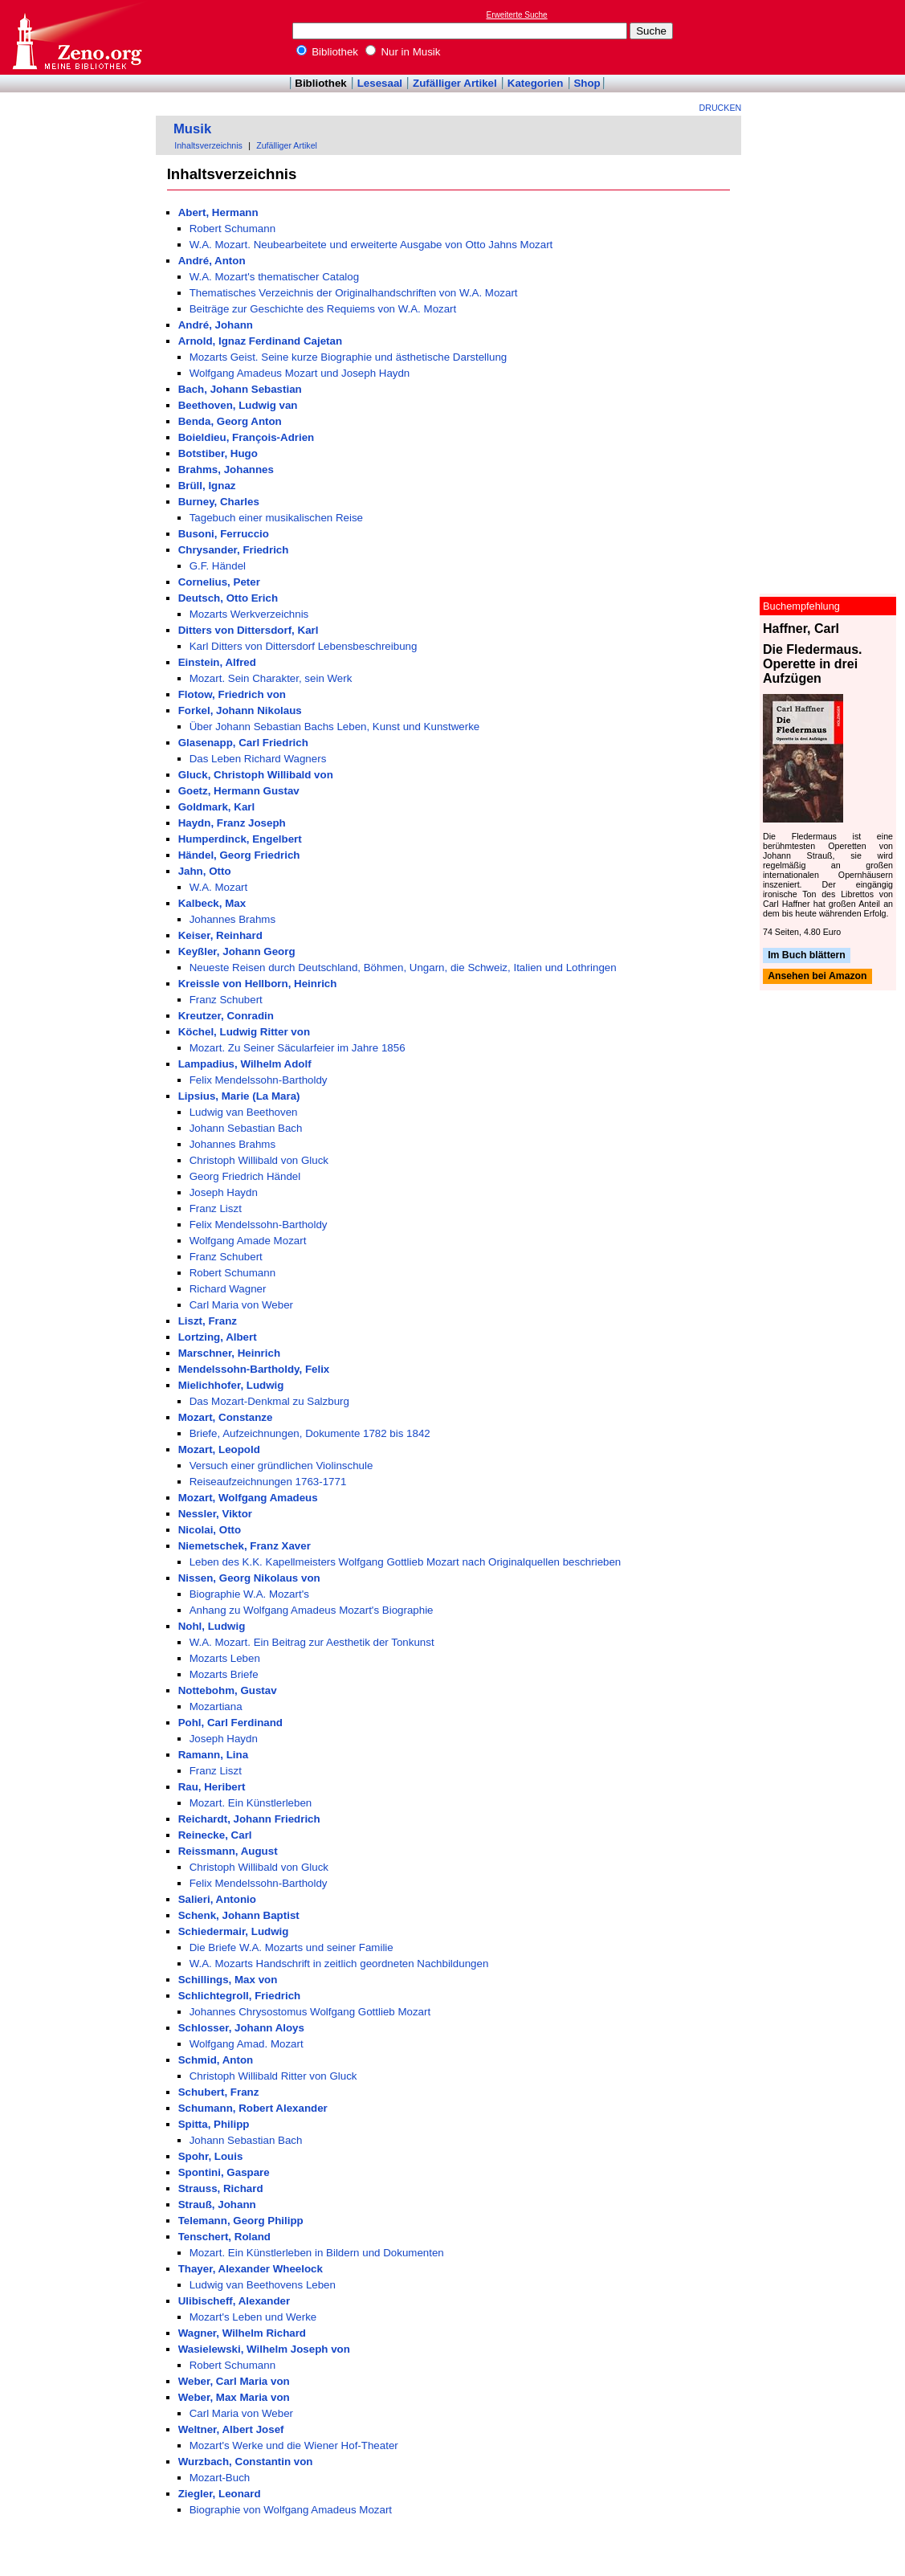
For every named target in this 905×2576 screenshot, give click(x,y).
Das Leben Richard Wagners (258, 759)
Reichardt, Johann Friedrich (249, 1819)
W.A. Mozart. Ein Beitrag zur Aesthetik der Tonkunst (312, 1642)
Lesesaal (379, 83)
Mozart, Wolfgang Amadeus (248, 1498)
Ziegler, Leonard (219, 2494)
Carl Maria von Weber (241, 1305)
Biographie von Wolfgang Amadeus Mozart (291, 2510)
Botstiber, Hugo (218, 453)
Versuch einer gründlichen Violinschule (281, 1465)
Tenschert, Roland (224, 2237)
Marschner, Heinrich (229, 1353)
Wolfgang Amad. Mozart (247, 2044)
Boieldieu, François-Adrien (246, 437)
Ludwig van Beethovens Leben (263, 2285)
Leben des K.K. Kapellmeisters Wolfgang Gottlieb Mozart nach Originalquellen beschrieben (406, 1562)
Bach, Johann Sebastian (240, 389)
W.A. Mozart (219, 887)
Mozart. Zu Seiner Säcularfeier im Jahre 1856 (298, 1048)
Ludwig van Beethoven (244, 1112)
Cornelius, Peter (219, 582)
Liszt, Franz (207, 1321)
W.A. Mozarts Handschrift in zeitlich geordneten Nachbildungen (339, 1964)
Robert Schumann (232, 228)
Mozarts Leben (225, 1658)
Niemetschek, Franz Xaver (244, 1546)
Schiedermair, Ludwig (233, 1931)
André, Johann (215, 325)
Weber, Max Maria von (234, 2397)
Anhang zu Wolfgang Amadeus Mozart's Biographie (312, 1610)
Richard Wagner (228, 1289)
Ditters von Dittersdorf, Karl (248, 630)
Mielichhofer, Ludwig (231, 1385)
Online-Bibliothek (76, 37)
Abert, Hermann (218, 212)
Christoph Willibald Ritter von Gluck (273, 2076)
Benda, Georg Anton (230, 421)
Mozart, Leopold (219, 1449)
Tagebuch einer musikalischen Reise (276, 518)
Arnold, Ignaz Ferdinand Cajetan (260, 341)
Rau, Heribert (212, 1787)
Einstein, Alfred (217, 662)
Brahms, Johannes (226, 469)
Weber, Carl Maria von (234, 2381)
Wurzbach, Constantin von (245, 2462)
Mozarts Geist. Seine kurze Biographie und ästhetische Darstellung (349, 357)
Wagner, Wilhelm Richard (242, 2333)
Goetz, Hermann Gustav (239, 791)
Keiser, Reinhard (220, 935)
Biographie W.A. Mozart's (249, 1594)
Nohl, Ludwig (212, 1626)
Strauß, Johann (217, 2204)
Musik (192, 129)
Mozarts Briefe (224, 1674)
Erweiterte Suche (517, 14)
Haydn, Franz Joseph (232, 823)
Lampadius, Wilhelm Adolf (245, 1064)
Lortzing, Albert (217, 1337)
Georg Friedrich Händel (245, 1176)
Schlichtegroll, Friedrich (239, 1996)
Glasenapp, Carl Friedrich (243, 743)
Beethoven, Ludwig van (238, 405)
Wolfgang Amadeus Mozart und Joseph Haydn (300, 373)
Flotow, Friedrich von (232, 694)
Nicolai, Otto (210, 1530)
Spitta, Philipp (214, 2124)
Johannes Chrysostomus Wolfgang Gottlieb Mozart (310, 2012)
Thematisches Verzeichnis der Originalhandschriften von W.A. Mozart (354, 293)
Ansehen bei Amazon (817, 976)
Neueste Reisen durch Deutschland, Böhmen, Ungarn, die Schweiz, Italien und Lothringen (403, 967)
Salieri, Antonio (217, 1899)
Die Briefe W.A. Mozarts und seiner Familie (291, 1947)
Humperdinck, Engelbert (240, 839)
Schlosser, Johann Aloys (241, 2028)
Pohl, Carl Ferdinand (230, 1723)
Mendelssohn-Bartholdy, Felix (254, 1369)
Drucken (720, 107)
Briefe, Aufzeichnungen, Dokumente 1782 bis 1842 (310, 1433)
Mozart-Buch (220, 2478)
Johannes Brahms (232, 919)
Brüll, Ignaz (207, 486)
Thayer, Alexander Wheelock (250, 2269)
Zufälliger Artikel (455, 83)
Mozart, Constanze (225, 1417)
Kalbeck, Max (212, 903)
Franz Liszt (216, 1208)
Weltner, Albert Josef (231, 2429)
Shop (586, 83)
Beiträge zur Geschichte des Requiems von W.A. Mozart (323, 309)
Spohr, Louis (210, 2156)
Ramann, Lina (213, 1755)
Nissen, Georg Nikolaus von (249, 1578)
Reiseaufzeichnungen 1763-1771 (268, 1482)
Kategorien (536, 83)
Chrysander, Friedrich (233, 550)
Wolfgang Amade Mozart (248, 1241)
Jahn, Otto (204, 871)
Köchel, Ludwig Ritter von (244, 1032)
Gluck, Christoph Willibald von (255, 775)
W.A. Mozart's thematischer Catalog (274, 277)
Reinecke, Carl (215, 1835)
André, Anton (212, 261)
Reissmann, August (228, 1851)
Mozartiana (216, 1706)
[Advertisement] (831, 37)
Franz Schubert (226, 1000)
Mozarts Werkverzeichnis (249, 614)
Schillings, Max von (228, 1980)
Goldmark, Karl (216, 807)
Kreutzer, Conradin (226, 1016)
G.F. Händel (218, 566)
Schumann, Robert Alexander (253, 2108)
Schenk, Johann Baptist (239, 1915)
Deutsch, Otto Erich (228, 598)
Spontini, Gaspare (224, 2172)
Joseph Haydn (224, 1192)
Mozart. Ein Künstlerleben (251, 1803)
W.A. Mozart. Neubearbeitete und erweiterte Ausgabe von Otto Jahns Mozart (371, 245)
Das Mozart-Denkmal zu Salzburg (269, 1401)
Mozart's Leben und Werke (253, 2317)
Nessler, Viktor (215, 1514)
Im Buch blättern (807, 955)
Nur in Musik (403, 52)
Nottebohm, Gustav (227, 1690)
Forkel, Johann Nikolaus (240, 710)
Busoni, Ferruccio (223, 534)
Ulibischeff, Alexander (234, 2301)
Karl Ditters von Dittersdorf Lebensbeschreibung (304, 646)
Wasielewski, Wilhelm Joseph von (264, 2349)
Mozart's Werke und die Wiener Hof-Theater (294, 2445)
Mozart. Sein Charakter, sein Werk (271, 678)
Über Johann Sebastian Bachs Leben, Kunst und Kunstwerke (335, 727)
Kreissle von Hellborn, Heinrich (257, 984)
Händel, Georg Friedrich (239, 855)
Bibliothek (327, 52)
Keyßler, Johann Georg (237, 951)
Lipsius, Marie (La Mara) (239, 1096)
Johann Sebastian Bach (246, 1128)
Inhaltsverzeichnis (208, 145)
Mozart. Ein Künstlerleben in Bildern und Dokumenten (317, 2253)
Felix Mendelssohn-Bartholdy (259, 1080)
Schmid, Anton (216, 2060)
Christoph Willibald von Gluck (259, 1160)
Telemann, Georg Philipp (241, 2221)
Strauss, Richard (220, 2188)
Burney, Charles (218, 502)
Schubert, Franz (218, 2092)
